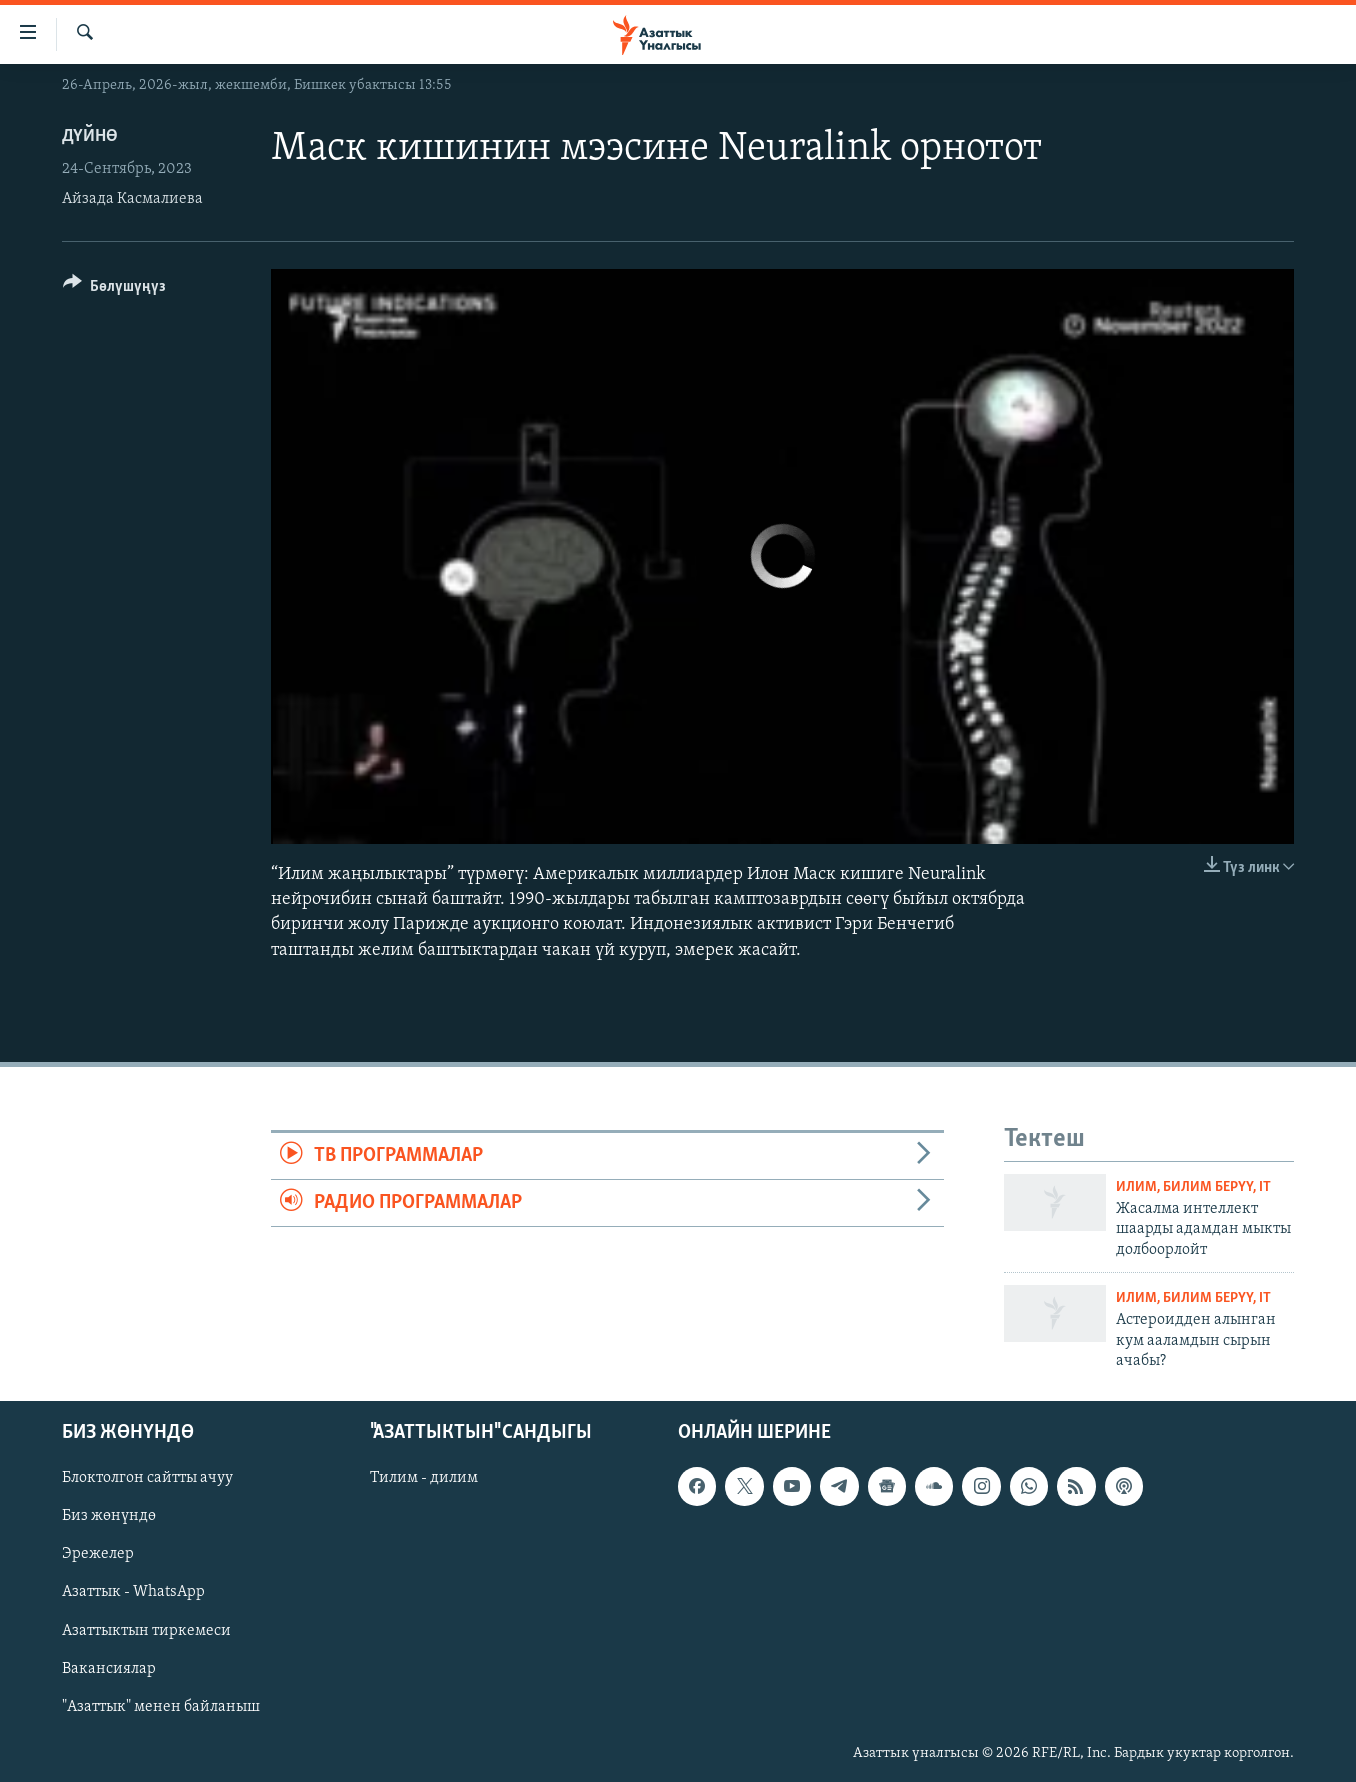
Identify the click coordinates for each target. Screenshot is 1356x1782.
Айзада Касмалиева (132, 199)
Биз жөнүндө (109, 1517)
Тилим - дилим (424, 1479)
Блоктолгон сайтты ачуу (147, 1479)
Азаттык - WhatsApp (133, 1593)
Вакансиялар (109, 1669)
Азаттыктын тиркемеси (146, 1631)
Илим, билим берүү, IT (1193, 1187)
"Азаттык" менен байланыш (161, 1707)
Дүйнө (90, 136)
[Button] (114, 289)
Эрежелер (98, 1555)
